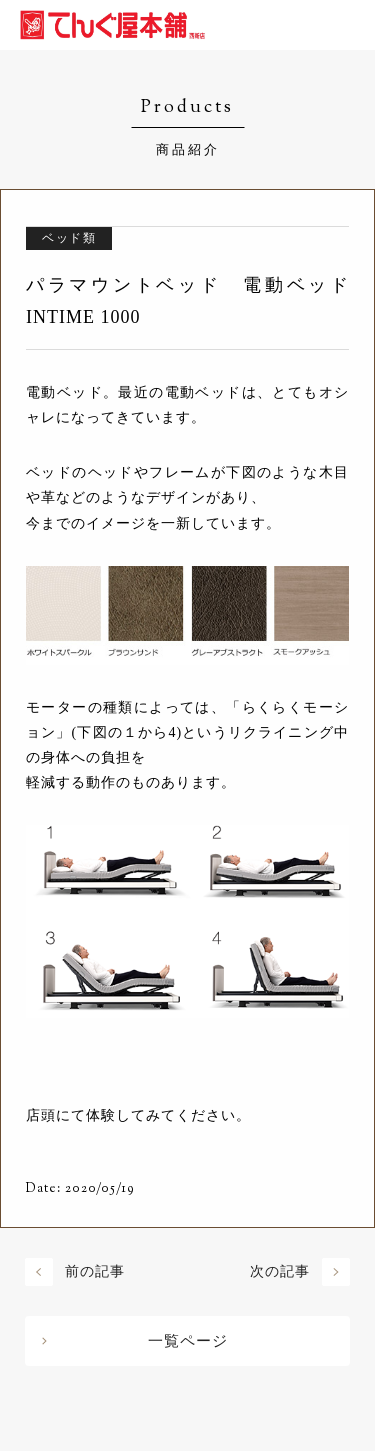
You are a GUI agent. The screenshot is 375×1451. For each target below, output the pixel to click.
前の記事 (95, 1271)
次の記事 (280, 1271)
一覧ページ (188, 1341)
